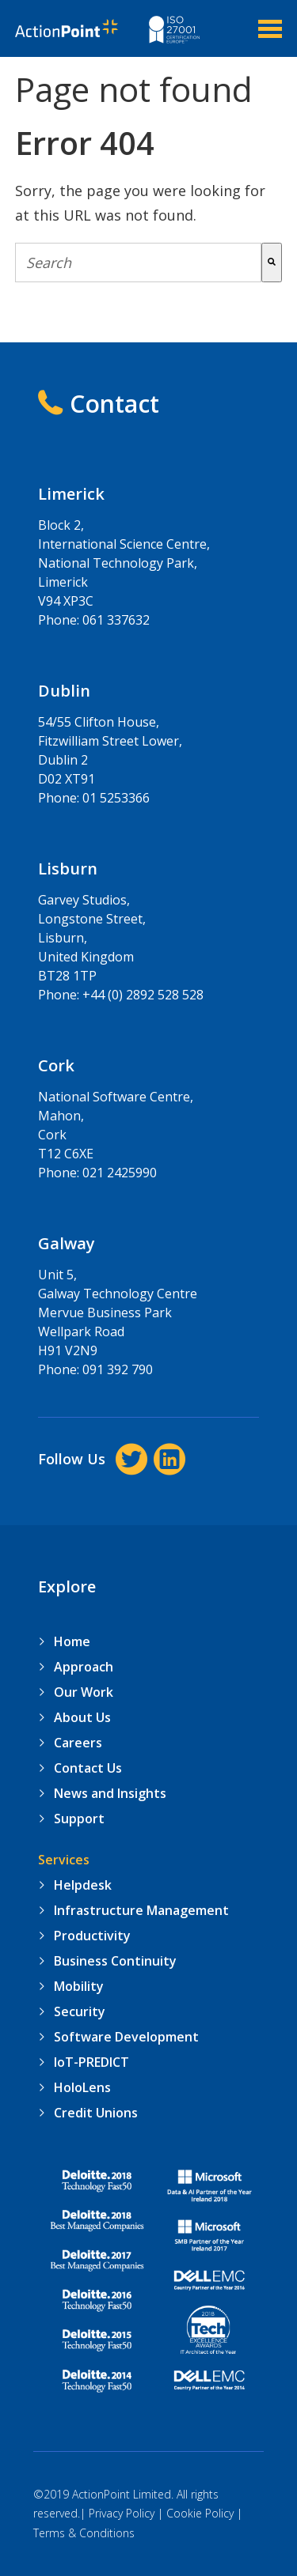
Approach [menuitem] (83, 1666)
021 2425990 (119, 1172)
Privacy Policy (121, 2513)
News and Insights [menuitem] (110, 1793)
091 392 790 (117, 1369)
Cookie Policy (200, 2513)
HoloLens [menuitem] (82, 2087)
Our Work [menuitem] (83, 1692)
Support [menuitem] (79, 1818)
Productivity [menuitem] (92, 1935)
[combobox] (138, 262)
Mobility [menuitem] (79, 1986)
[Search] (271, 262)
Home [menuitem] (72, 1641)
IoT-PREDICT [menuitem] (91, 2062)
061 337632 (116, 620)
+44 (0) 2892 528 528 (143, 994)
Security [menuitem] (79, 2011)
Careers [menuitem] (78, 1742)
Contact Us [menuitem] (88, 1768)
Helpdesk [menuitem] (83, 1885)
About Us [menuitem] (82, 1717)
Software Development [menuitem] (126, 2036)
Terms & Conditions (84, 2532)
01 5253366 (116, 797)
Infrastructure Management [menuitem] (141, 1910)
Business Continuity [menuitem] (115, 1961)
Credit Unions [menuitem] (96, 2112)
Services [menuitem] (63, 1859)
